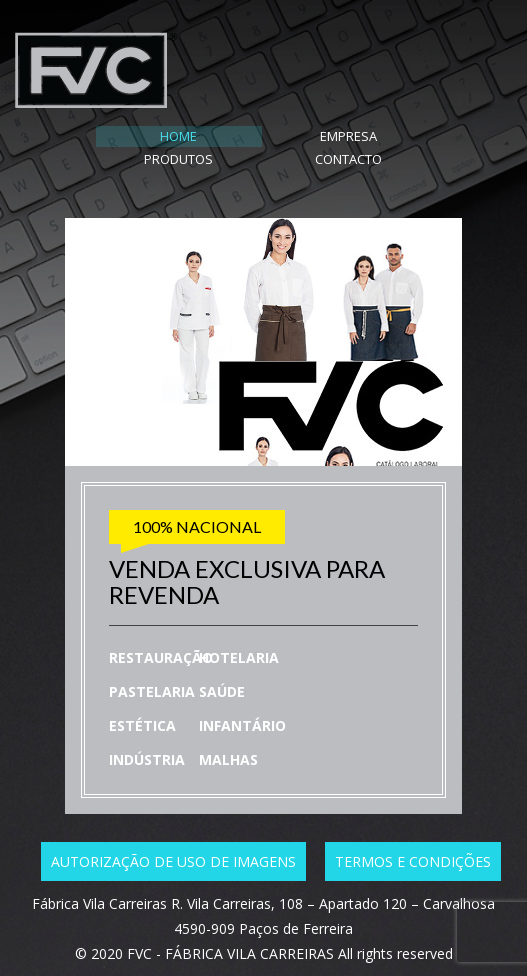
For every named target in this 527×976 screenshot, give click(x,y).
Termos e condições (413, 839)
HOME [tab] (115, 136)
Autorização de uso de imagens (173, 839)
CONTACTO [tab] (411, 136)
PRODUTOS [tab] (312, 136)
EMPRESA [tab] (214, 136)
